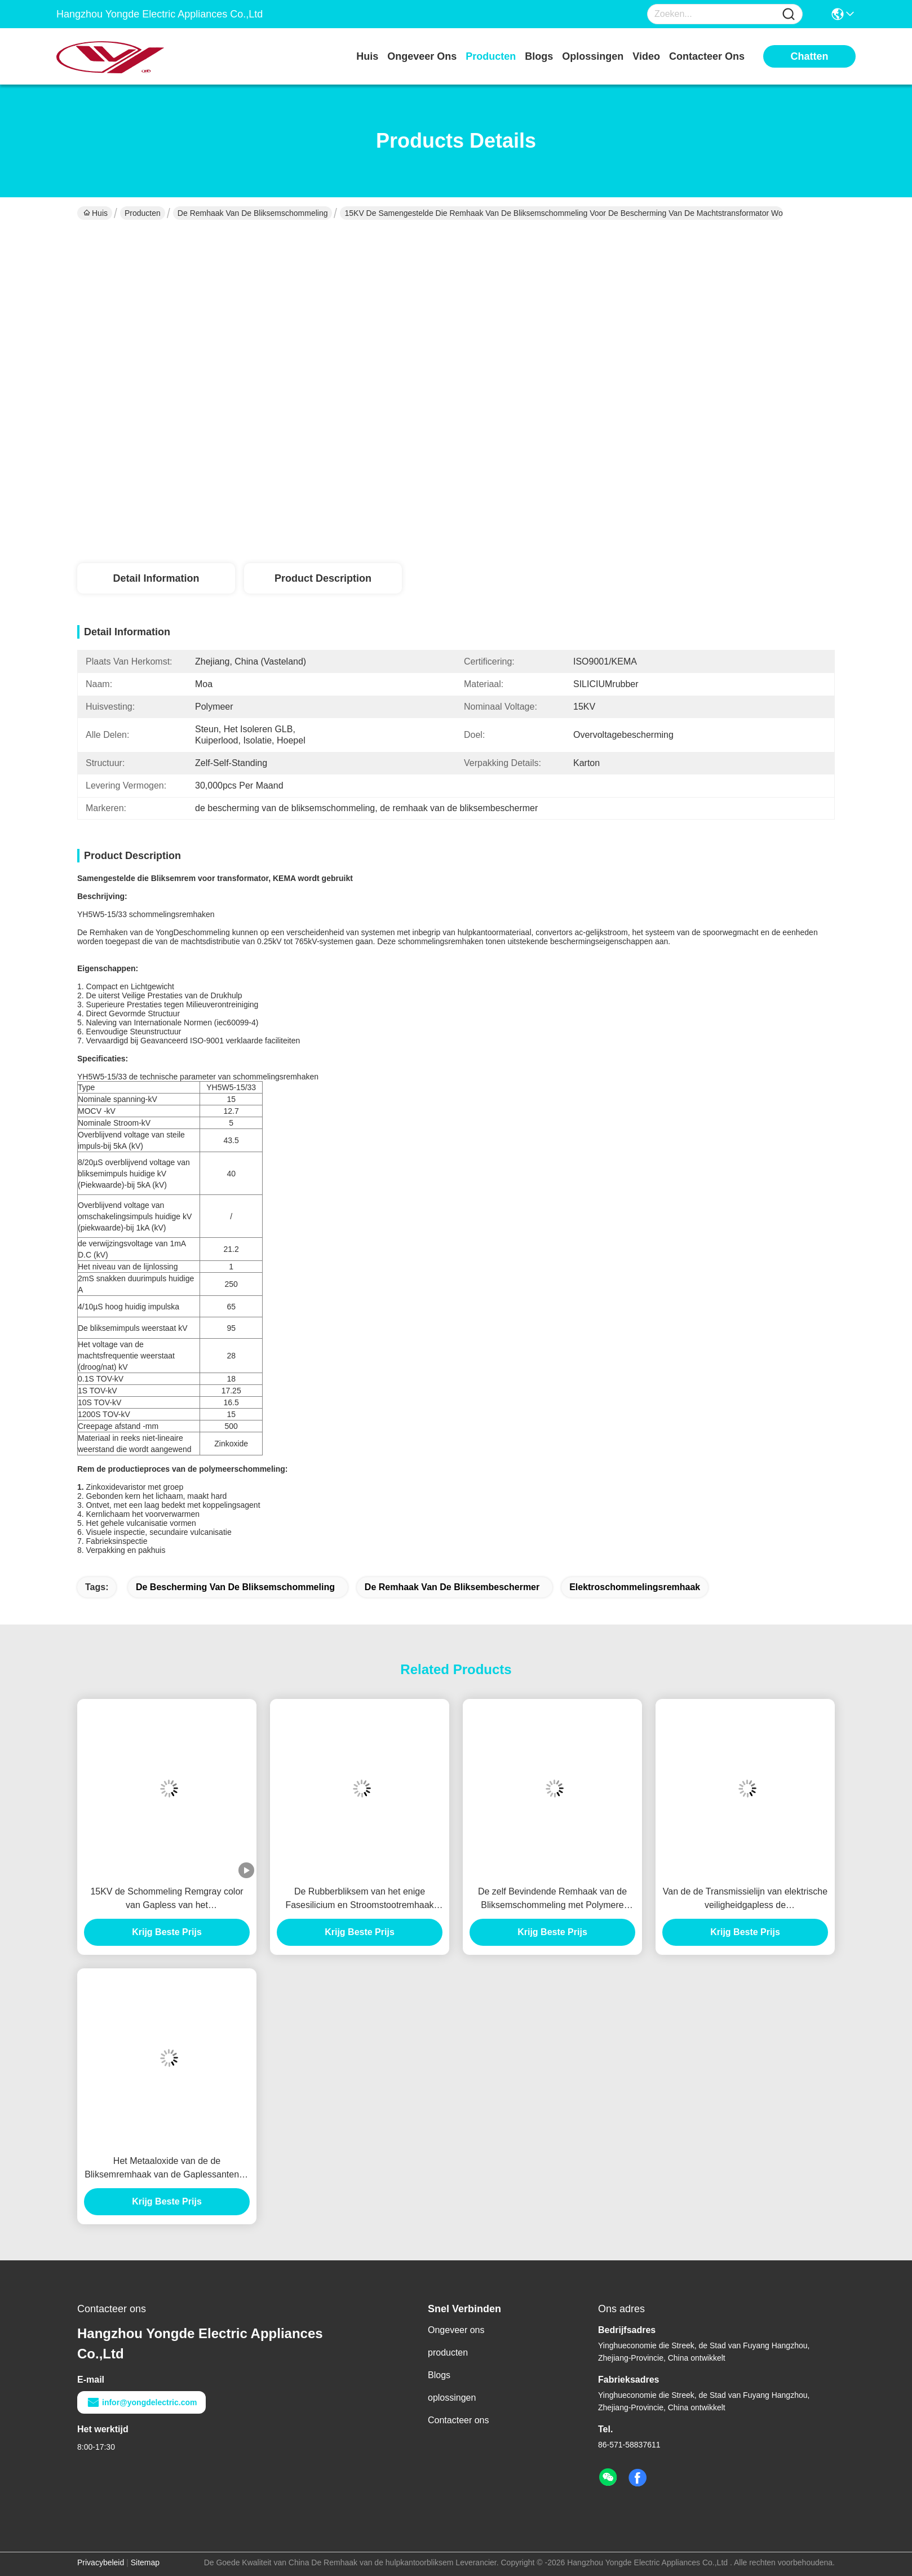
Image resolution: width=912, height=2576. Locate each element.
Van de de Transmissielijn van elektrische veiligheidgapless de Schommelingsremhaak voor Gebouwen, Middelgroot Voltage (745, 1899)
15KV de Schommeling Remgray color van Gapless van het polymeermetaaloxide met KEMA (166, 1899)
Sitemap (145, 2562)
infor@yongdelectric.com (141, 2402)
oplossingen (592, 56)
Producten (143, 213)
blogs (539, 56)
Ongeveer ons (456, 2330)
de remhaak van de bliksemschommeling (253, 213)
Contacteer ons (458, 2420)
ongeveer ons (422, 56)
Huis (367, 56)
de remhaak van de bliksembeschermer (452, 1587)
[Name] (788, 14)
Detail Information (156, 578)
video (646, 56)
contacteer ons (707, 56)
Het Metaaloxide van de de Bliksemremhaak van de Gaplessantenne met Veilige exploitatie (167, 2168)
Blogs (439, 2375)
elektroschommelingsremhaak (634, 1587)
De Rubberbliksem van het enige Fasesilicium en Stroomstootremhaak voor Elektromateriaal (359, 1899)
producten (491, 56)
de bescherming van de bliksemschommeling (235, 1587)
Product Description (323, 578)
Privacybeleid (100, 2562)
